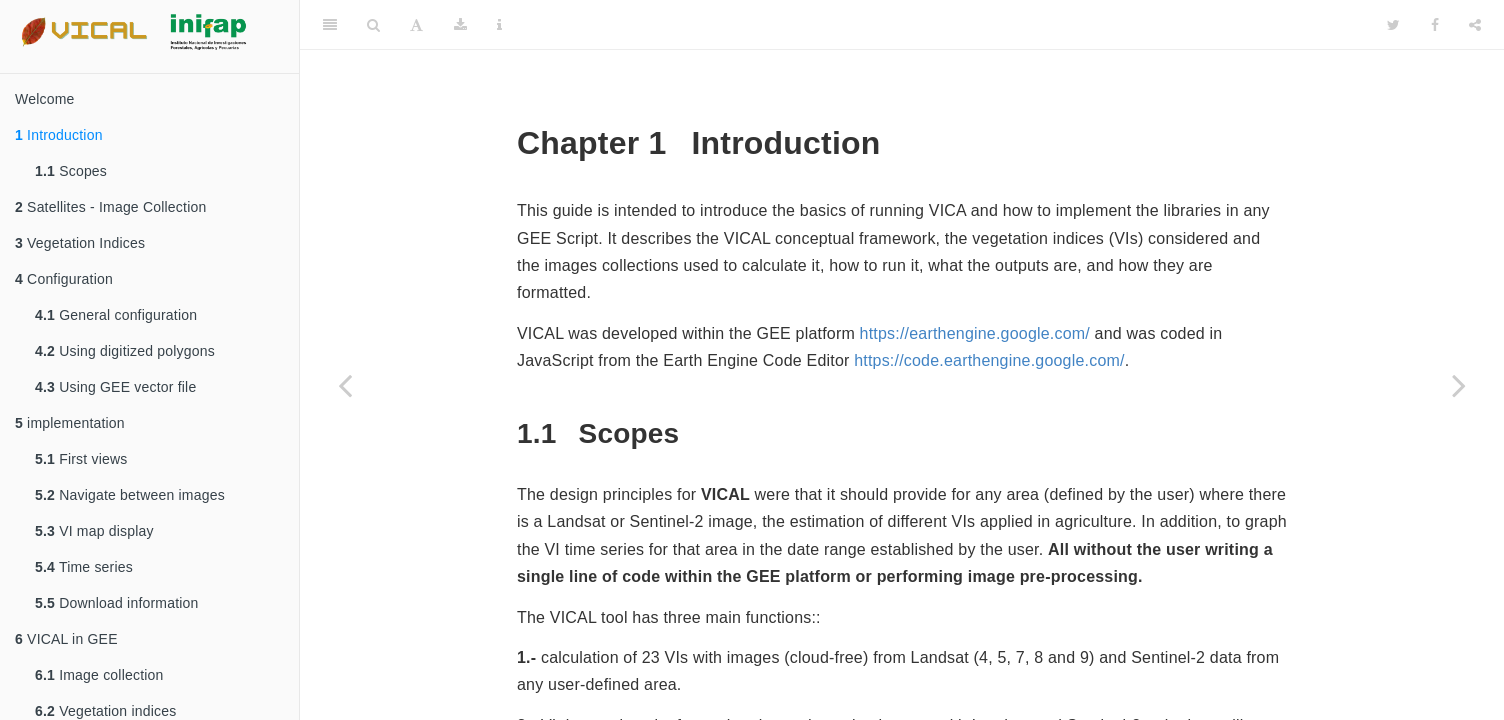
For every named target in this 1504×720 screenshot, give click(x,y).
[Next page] (1459, 385)
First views (81, 459)
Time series (84, 567)
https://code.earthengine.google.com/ (989, 360)
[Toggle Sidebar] (330, 25)
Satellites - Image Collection (110, 207)
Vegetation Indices (80, 243)
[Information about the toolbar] (499, 25)
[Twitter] (1393, 25)
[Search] (373, 25)
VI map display (94, 531)
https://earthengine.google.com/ (975, 333)
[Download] (460, 25)
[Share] (1475, 25)
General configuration (116, 315)
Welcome (45, 99)
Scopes (71, 171)
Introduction (59, 135)
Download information (117, 603)
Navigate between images (130, 495)
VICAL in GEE (66, 639)
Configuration (64, 279)
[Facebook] (1435, 25)
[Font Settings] (416, 25)
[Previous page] (345, 385)
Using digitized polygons (125, 351)
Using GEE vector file (115, 387)
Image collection (99, 675)
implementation (70, 423)
